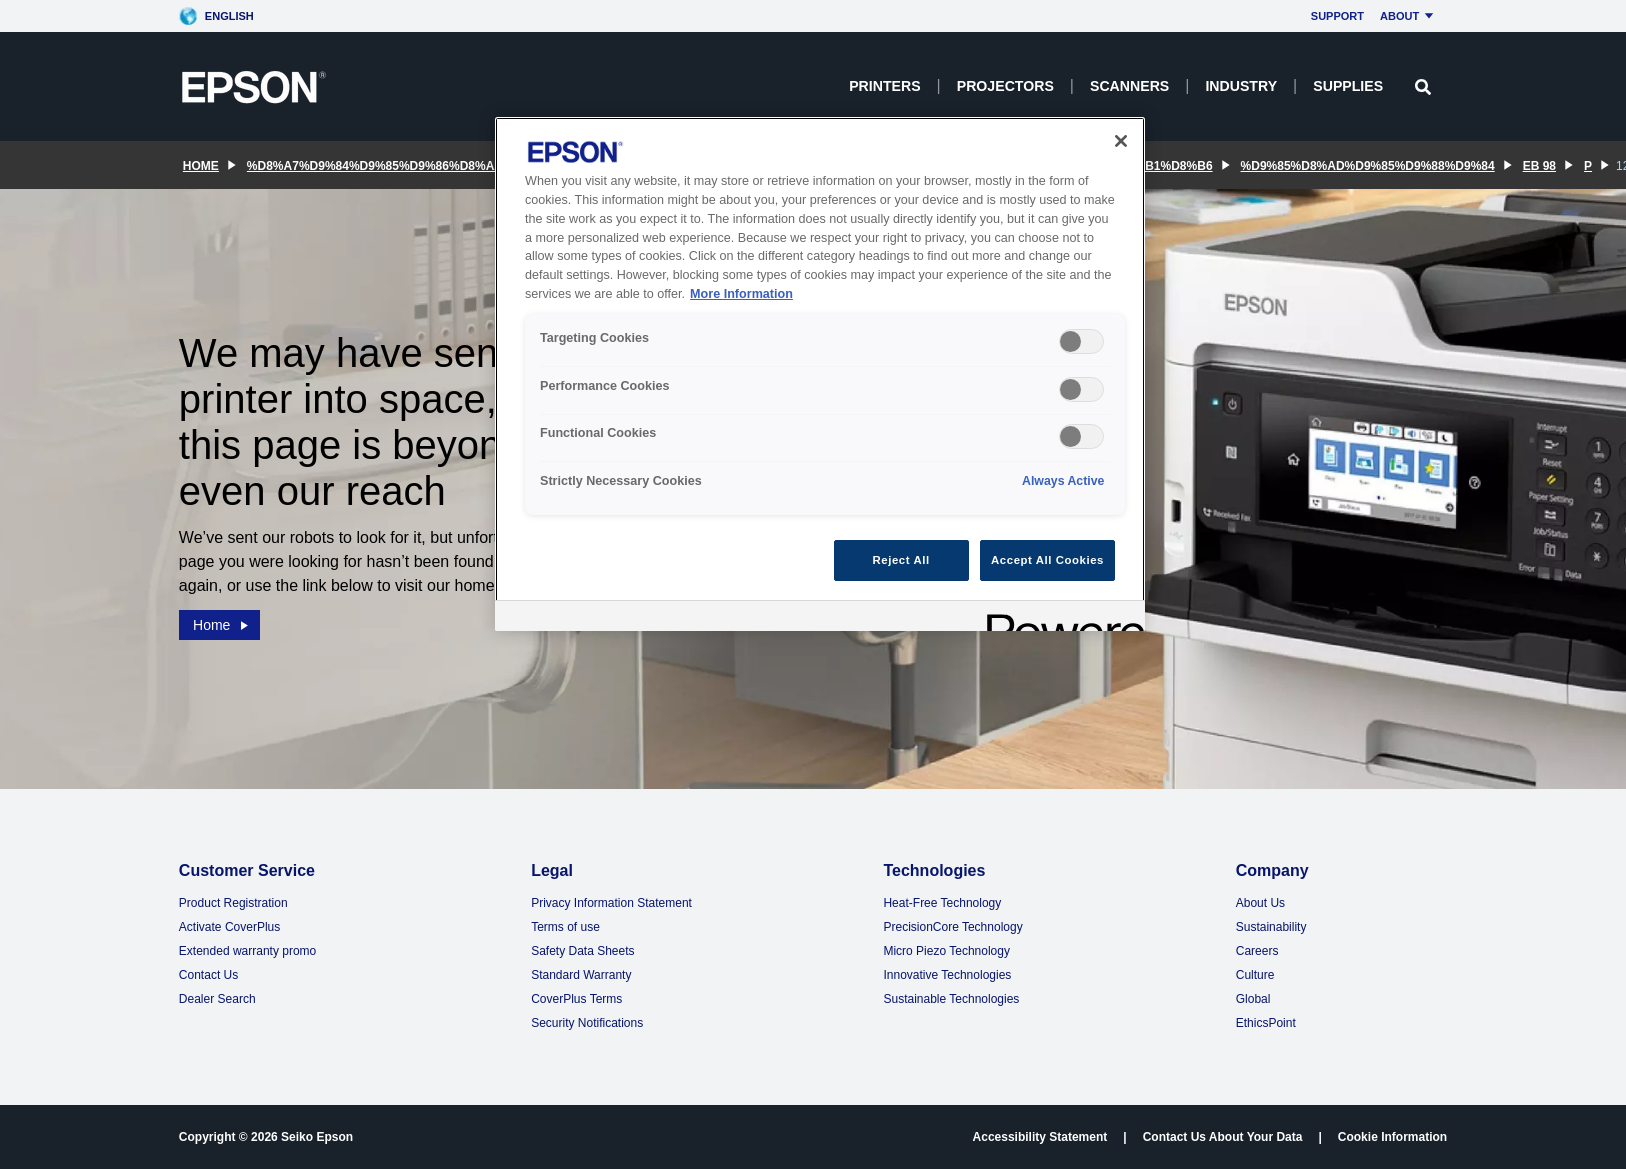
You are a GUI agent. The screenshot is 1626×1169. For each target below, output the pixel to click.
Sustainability (1271, 927)
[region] (820, 374)
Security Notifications (587, 1023)
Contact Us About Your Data (1223, 1137)
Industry (1241, 86)
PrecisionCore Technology (952, 927)
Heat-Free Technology (942, 903)
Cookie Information (1392, 1137)
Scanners (1129, 86)
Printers (884, 86)
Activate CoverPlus (229, 927)
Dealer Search (217, 999)
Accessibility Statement (1040, 1137)
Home (222, 624)
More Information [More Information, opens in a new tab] (741, 294)
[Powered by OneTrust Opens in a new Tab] (1059, 618)
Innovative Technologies (947, 975)
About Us (1260, 903)
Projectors (1005, 86)
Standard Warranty (581, 975)
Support (1337, 16)
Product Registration (233, 903)
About (1409, 16)
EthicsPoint (1266, 1023)
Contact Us (208, 975)
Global (1253, 999)
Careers (1257, 951)
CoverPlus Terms (576, 999)
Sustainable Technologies (951, 999)
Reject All (901, 560)
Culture (1255, 975)
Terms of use (565, 927)
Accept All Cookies (1047, 560)
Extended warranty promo (247, 951)
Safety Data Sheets (582, 951)
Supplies (1348, 86)
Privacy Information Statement (611, 903)
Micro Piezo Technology (946, 951)
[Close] (1121, 141)
